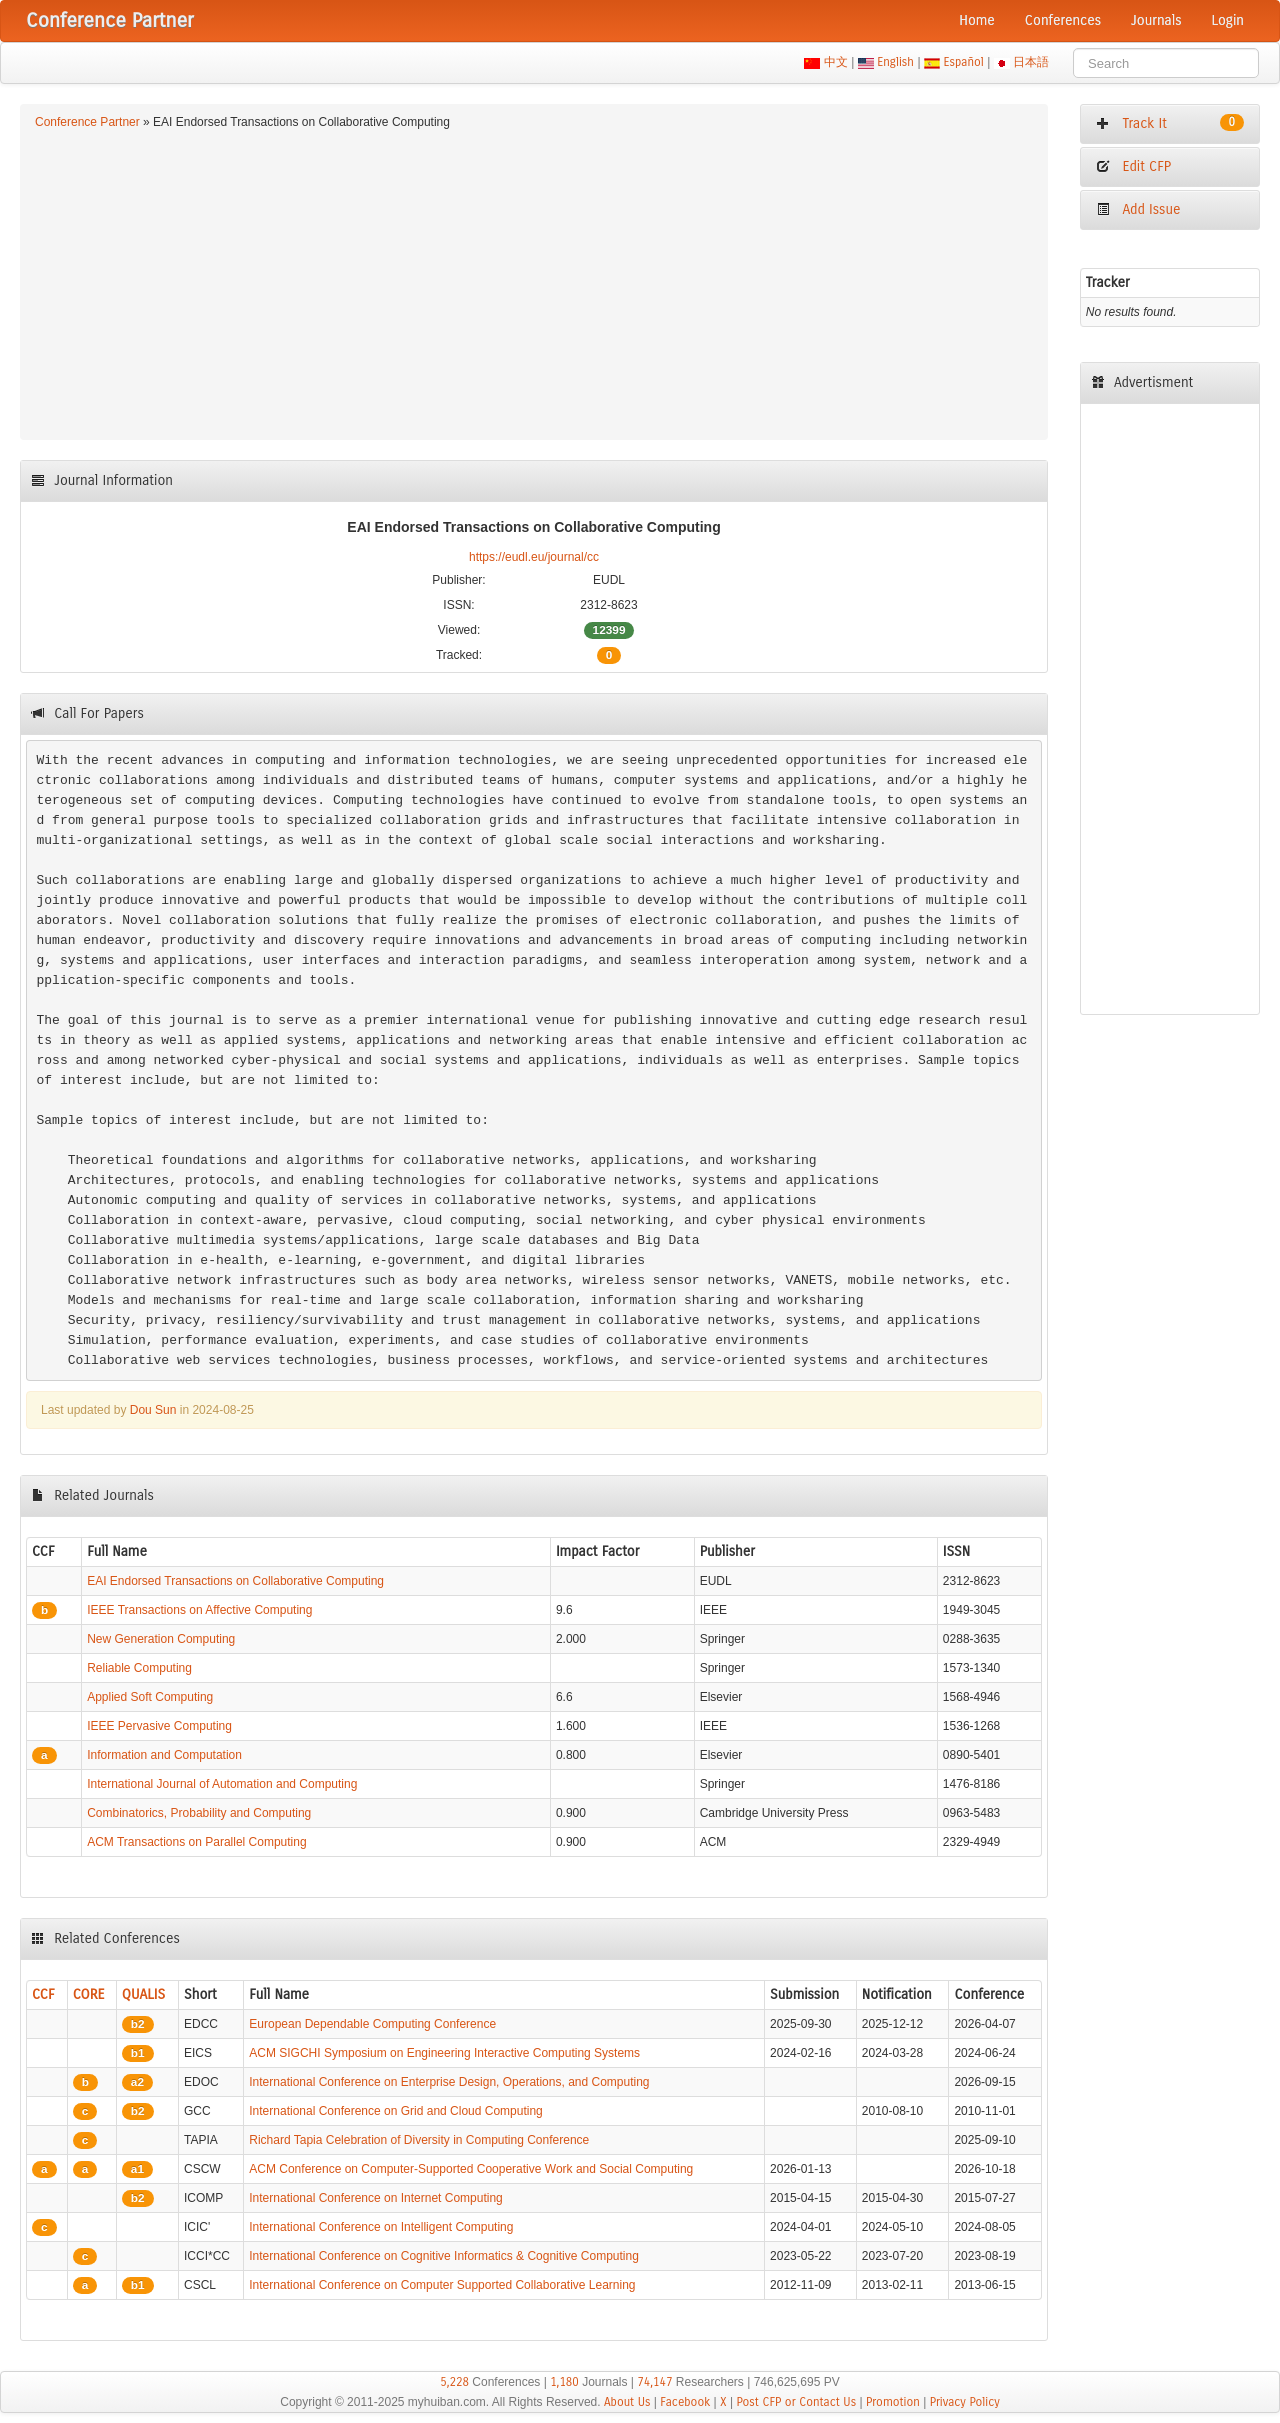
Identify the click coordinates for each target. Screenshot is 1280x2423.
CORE (89, 1994)
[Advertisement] (534, 282)
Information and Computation (164, 1755)
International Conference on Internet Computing (376, 2198)
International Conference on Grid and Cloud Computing (396, 2111)
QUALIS (143, 1994)
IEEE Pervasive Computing (159, 1726)
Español (963, 62)
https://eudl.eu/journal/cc (534, 557)
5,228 (454, 2382)
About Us (627, 2402)
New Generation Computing (161, 1639)
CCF (43, 1994)
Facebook (685, 2402)
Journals (1156, 20)
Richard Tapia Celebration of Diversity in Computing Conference (419, 2140)
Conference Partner (87, 122)
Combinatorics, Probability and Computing (199, 1813)
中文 (835, 62)
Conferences (1063, 20)
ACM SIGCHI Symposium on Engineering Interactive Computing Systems (444, 2053)
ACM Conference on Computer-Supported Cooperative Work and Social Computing (471, 2169)
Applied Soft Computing (150, 1697)
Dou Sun (153, 1410)
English (896, 62)
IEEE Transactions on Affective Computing (199, 1610)
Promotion (893, 2402)
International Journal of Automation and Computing (222, 1784)
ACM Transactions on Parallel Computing (196, 1842)
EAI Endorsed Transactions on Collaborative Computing (235, 1581)
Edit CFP (1133, 166)
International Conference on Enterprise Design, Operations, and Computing (449, 2082)
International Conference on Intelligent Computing (381, 2227)
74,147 (654, 2382)
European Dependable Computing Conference (372, 2024)
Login (1228, 20)
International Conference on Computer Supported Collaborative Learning (442, 2285)
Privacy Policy (965, 2402)
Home (977, 20)
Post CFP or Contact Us (796, 2402)
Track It (1170, 123)
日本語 (1031, 62)
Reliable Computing (139, 1668)
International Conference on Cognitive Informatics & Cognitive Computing (444, 2256)
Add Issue (1138, 209)
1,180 (564, 2382)
